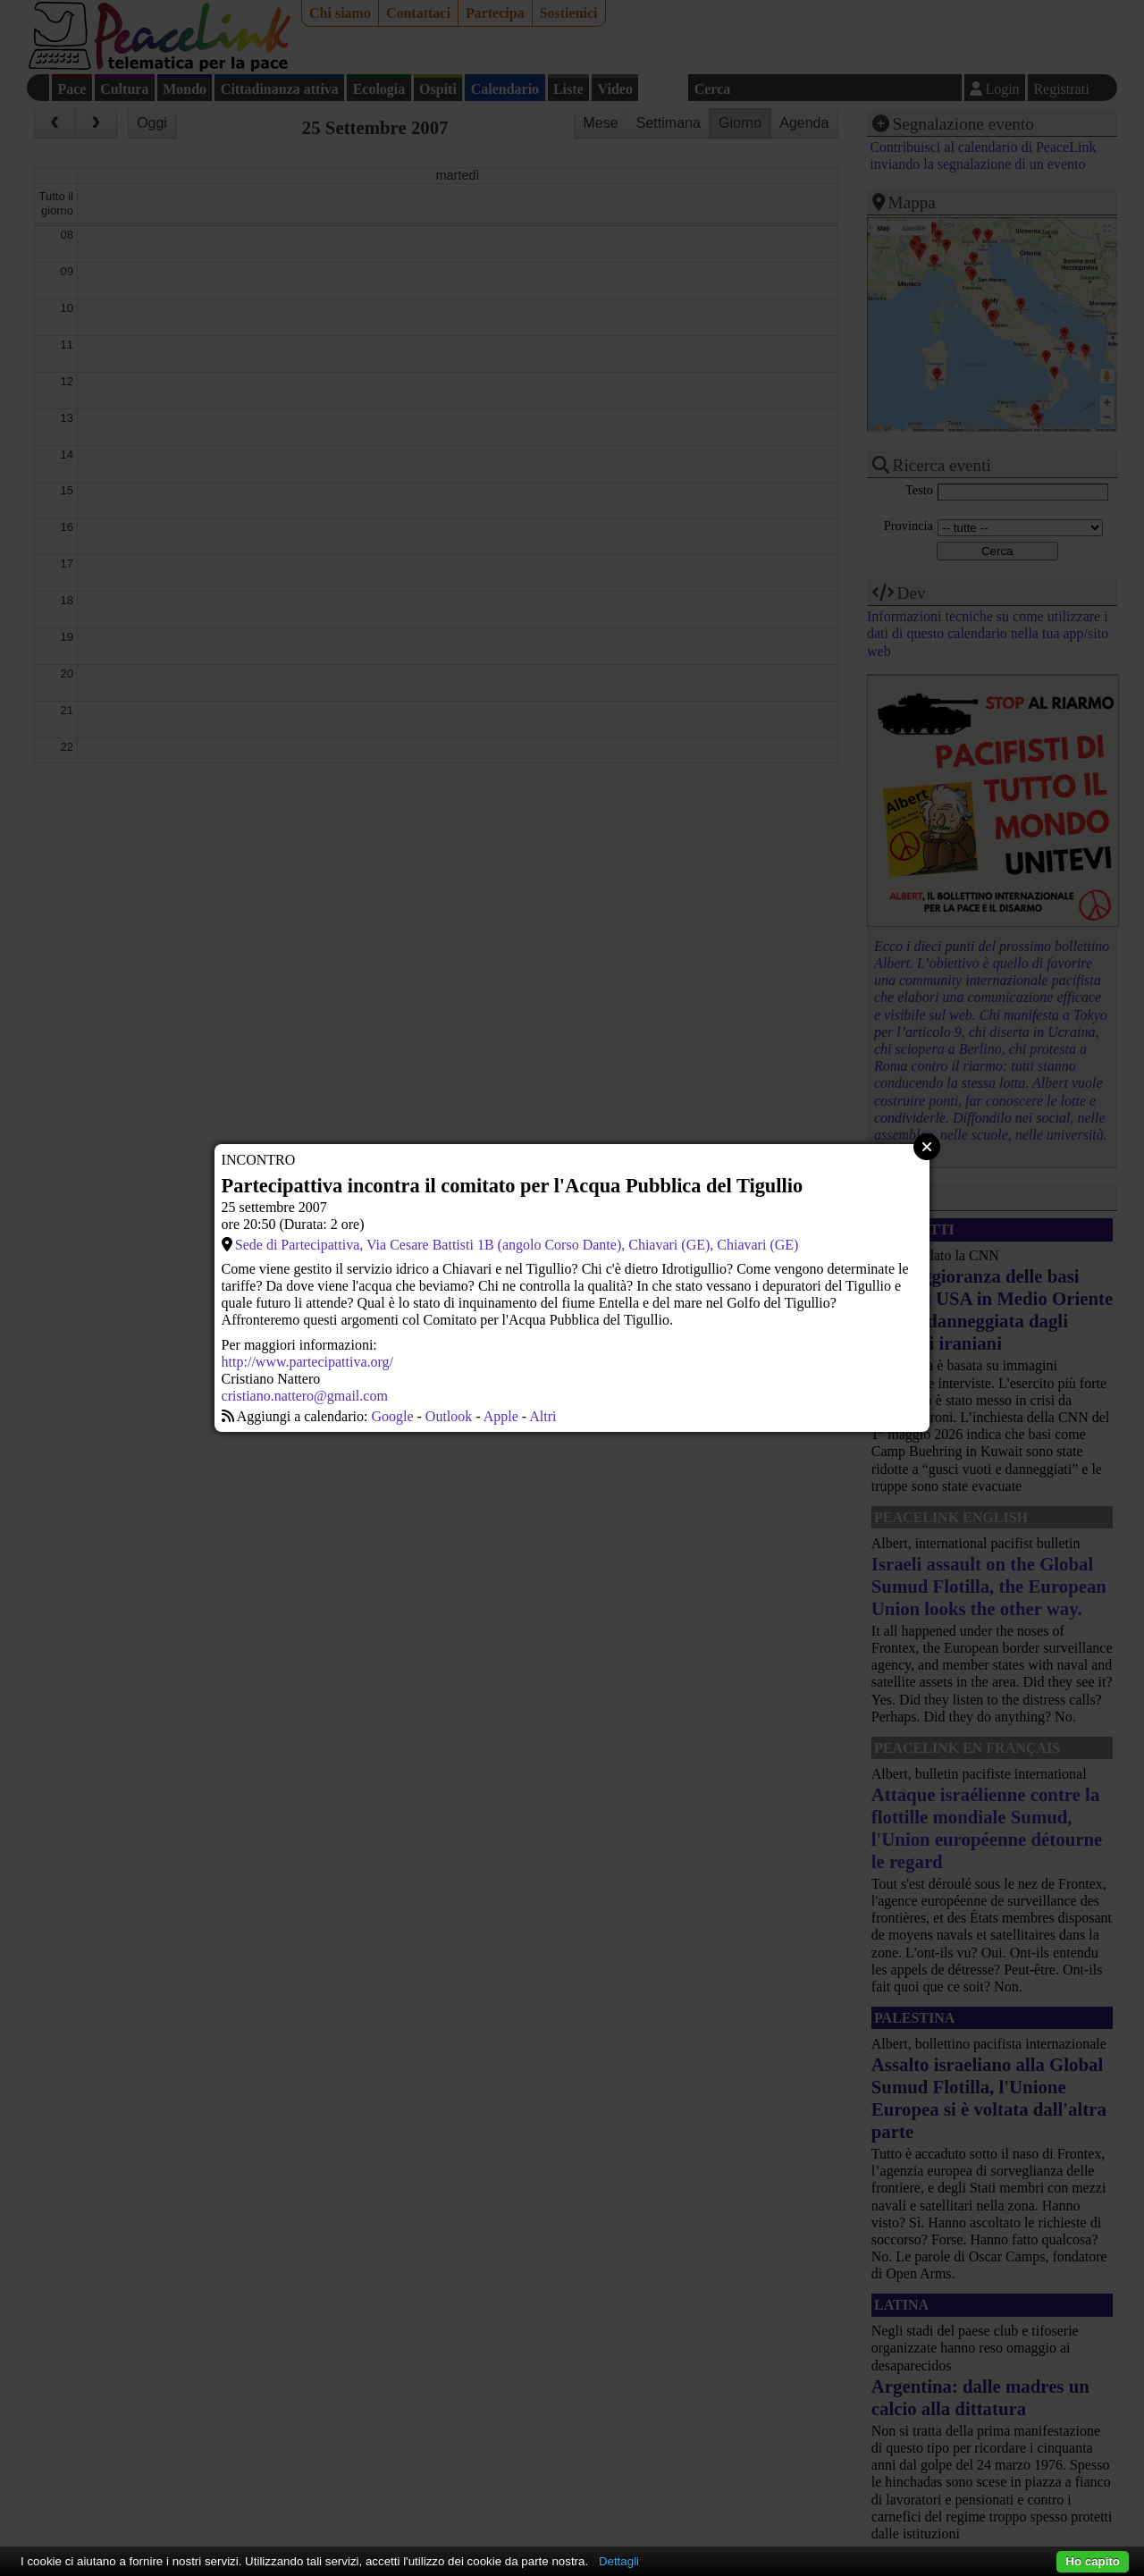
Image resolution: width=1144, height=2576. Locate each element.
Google (392, 1416)
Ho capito (1092, 2561)
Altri (542, 1416)
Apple (501, 1416)
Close (926, 1146)
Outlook (448, 1416)
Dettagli (619, 2561)
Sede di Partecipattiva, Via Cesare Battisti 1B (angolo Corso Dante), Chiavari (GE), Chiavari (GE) (517, 1244)
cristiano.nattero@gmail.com (305, 1395)
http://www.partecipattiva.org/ (307, 1361)
